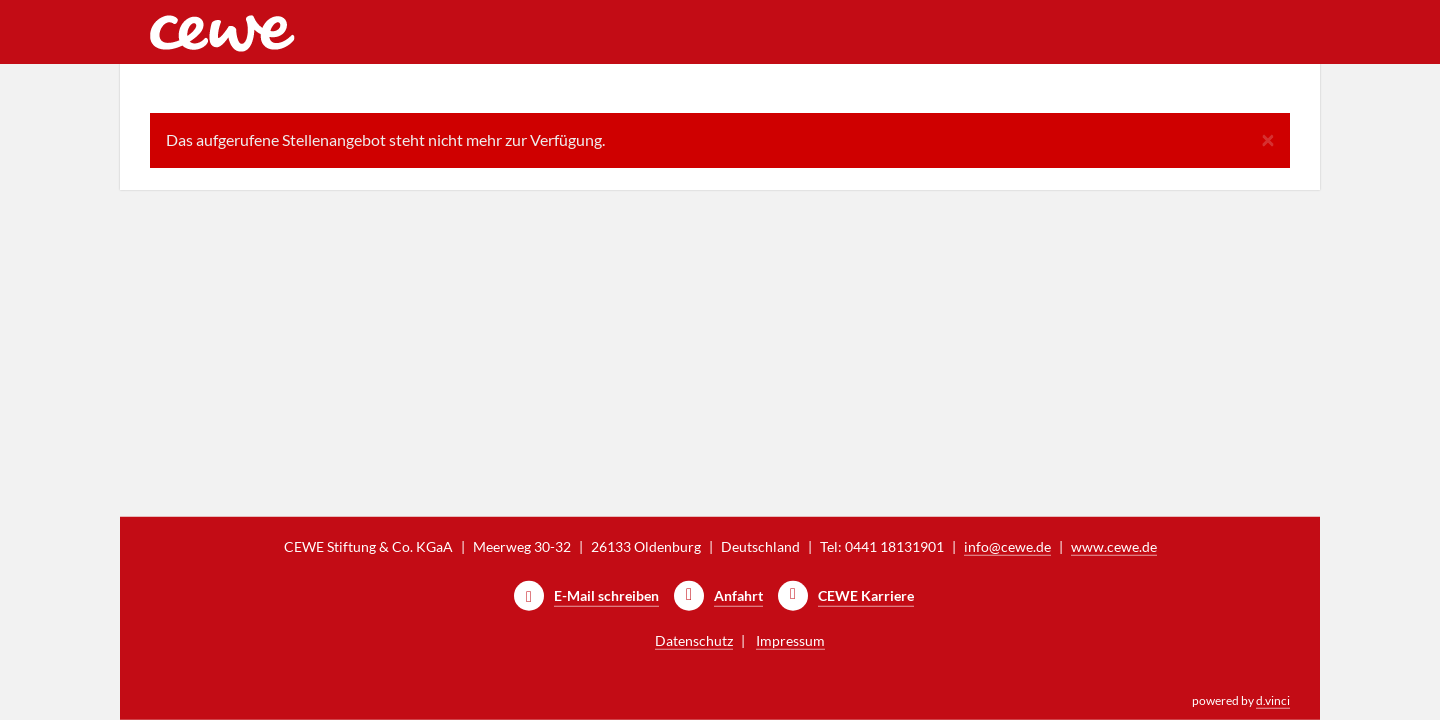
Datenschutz (694, 640)
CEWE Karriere (866, 595)
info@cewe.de (1007, 546)
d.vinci (1273, 700)
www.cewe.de (1114, 546)
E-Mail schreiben (606, 595)
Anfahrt (738, 595)
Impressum (790, 640)
